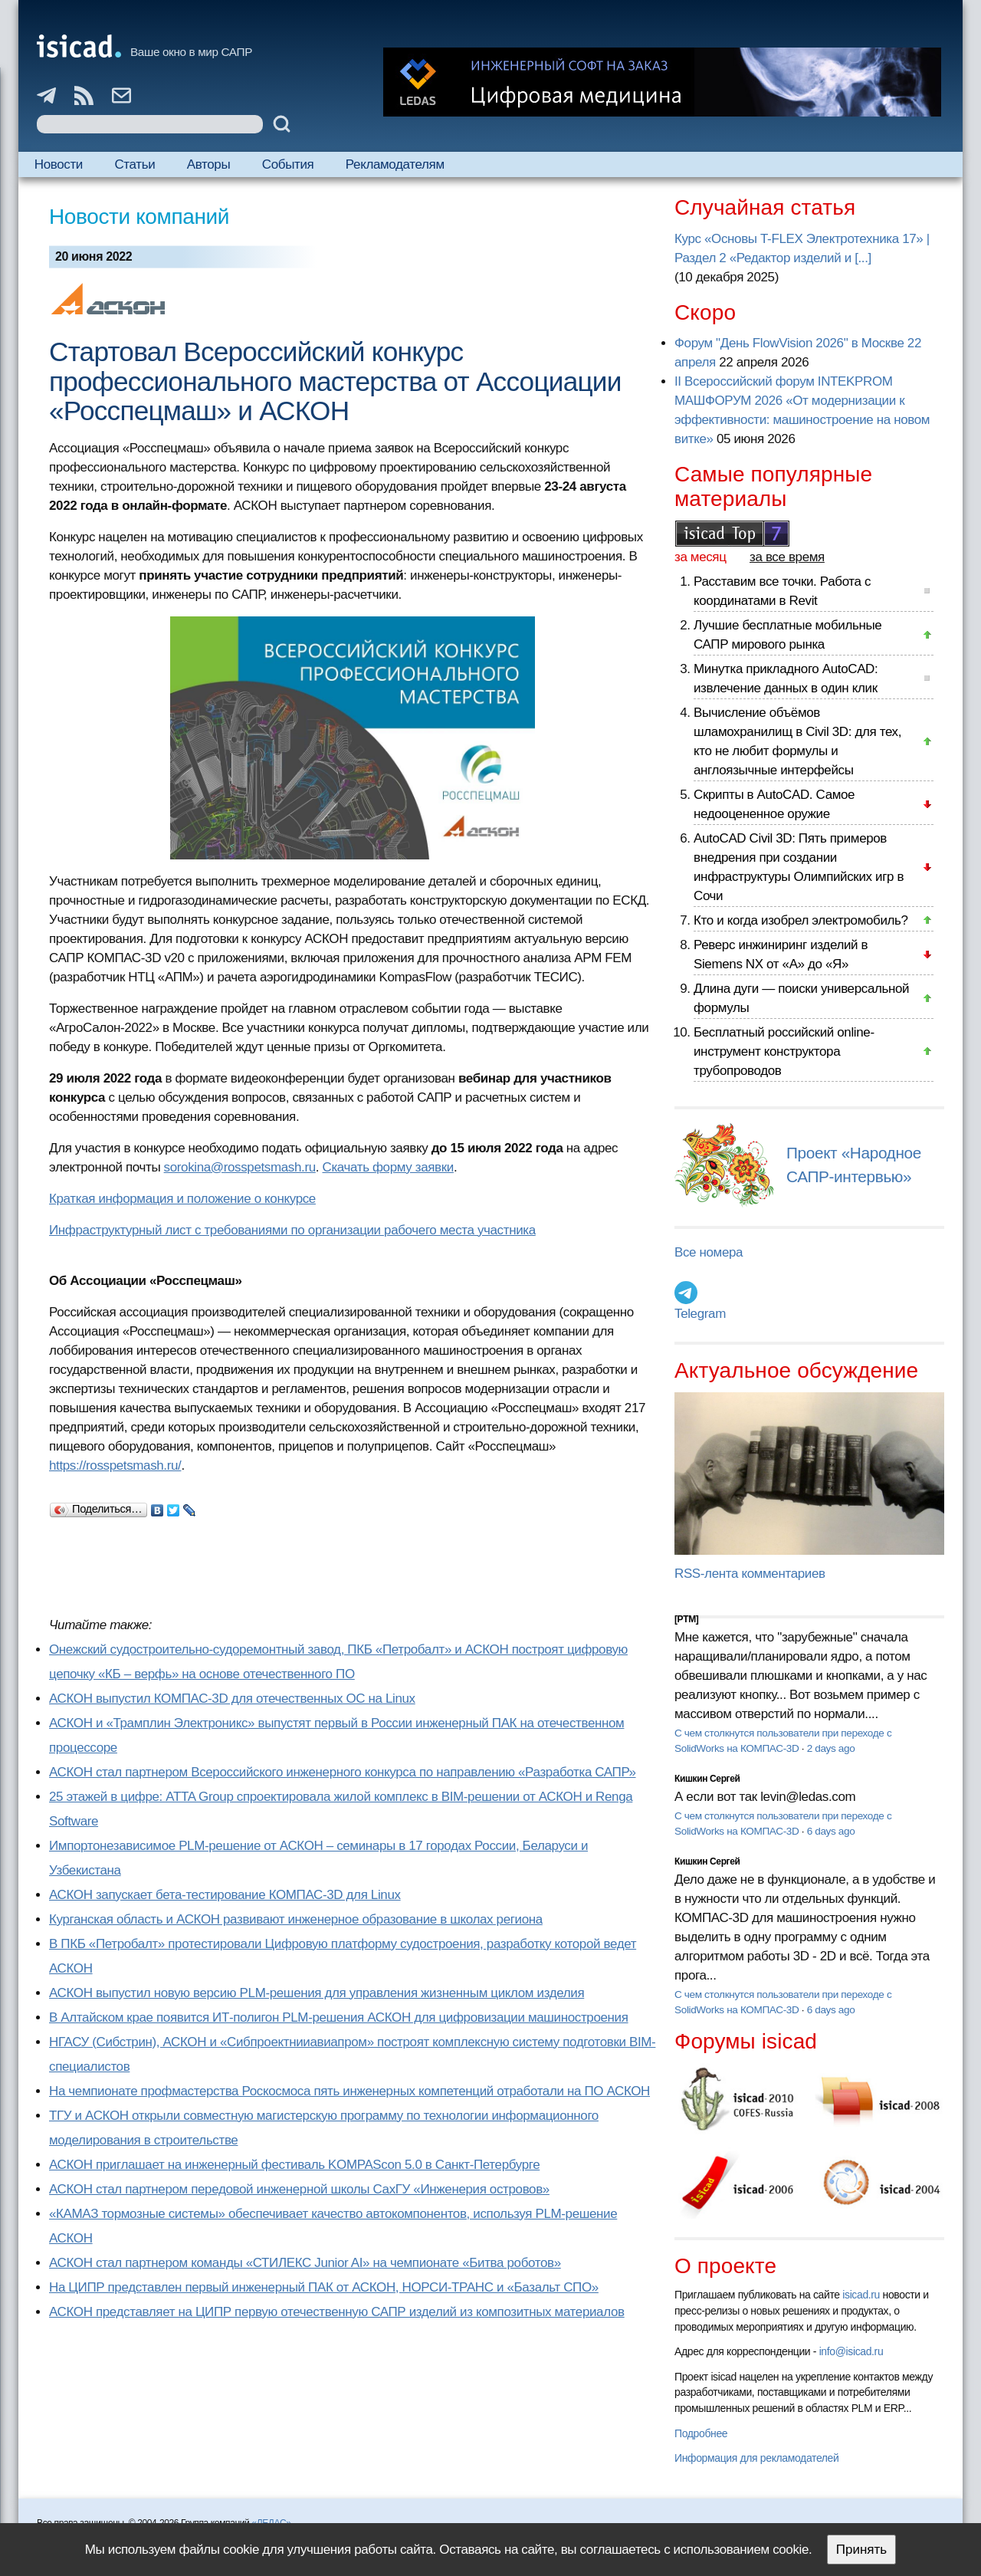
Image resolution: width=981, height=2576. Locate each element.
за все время (787, 557)
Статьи (134, 164)
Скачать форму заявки (388, 1167)
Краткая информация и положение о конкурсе (182, 1198)
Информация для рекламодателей (756, 2458)
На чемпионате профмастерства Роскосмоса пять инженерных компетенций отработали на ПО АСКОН (349, 2091)
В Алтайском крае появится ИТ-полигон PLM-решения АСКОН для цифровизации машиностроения (338, 2017)
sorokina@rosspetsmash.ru (240, 1167)
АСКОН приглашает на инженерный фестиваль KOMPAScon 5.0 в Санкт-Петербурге (294, 2164)
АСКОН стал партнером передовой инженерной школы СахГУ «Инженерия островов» (299, 2189)
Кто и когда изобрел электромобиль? (801, 920)
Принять (861, 2549)
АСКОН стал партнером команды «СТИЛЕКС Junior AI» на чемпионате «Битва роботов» (305, 2263)
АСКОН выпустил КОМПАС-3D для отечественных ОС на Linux (232, 1698)
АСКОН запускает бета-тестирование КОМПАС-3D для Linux (225, 1895)
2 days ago (831, 1748)
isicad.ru (861, 2294)
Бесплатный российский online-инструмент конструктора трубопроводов (784, 1051)
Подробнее (700, 2433)
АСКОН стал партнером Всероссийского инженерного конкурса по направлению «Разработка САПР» (342, 1772)
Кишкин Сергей (707, 1778)
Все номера (708, 1252)
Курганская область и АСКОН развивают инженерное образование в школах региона (296, 1919)
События (288, 164)
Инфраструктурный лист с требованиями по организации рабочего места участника (292, 1230)
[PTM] (686, 1619)
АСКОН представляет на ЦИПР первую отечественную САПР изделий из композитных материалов (337, 2312)
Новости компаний (139, 216)
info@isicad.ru (851, 2351)
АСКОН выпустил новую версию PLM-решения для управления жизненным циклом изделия (316, 1993)
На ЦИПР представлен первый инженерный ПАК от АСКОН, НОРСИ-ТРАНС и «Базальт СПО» (324, 2287)
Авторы (208, 164)
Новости (58, 164)
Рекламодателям (395, 164)
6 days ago (831, 1831)
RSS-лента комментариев (749, 1573)
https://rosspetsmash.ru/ (115, 1465)
